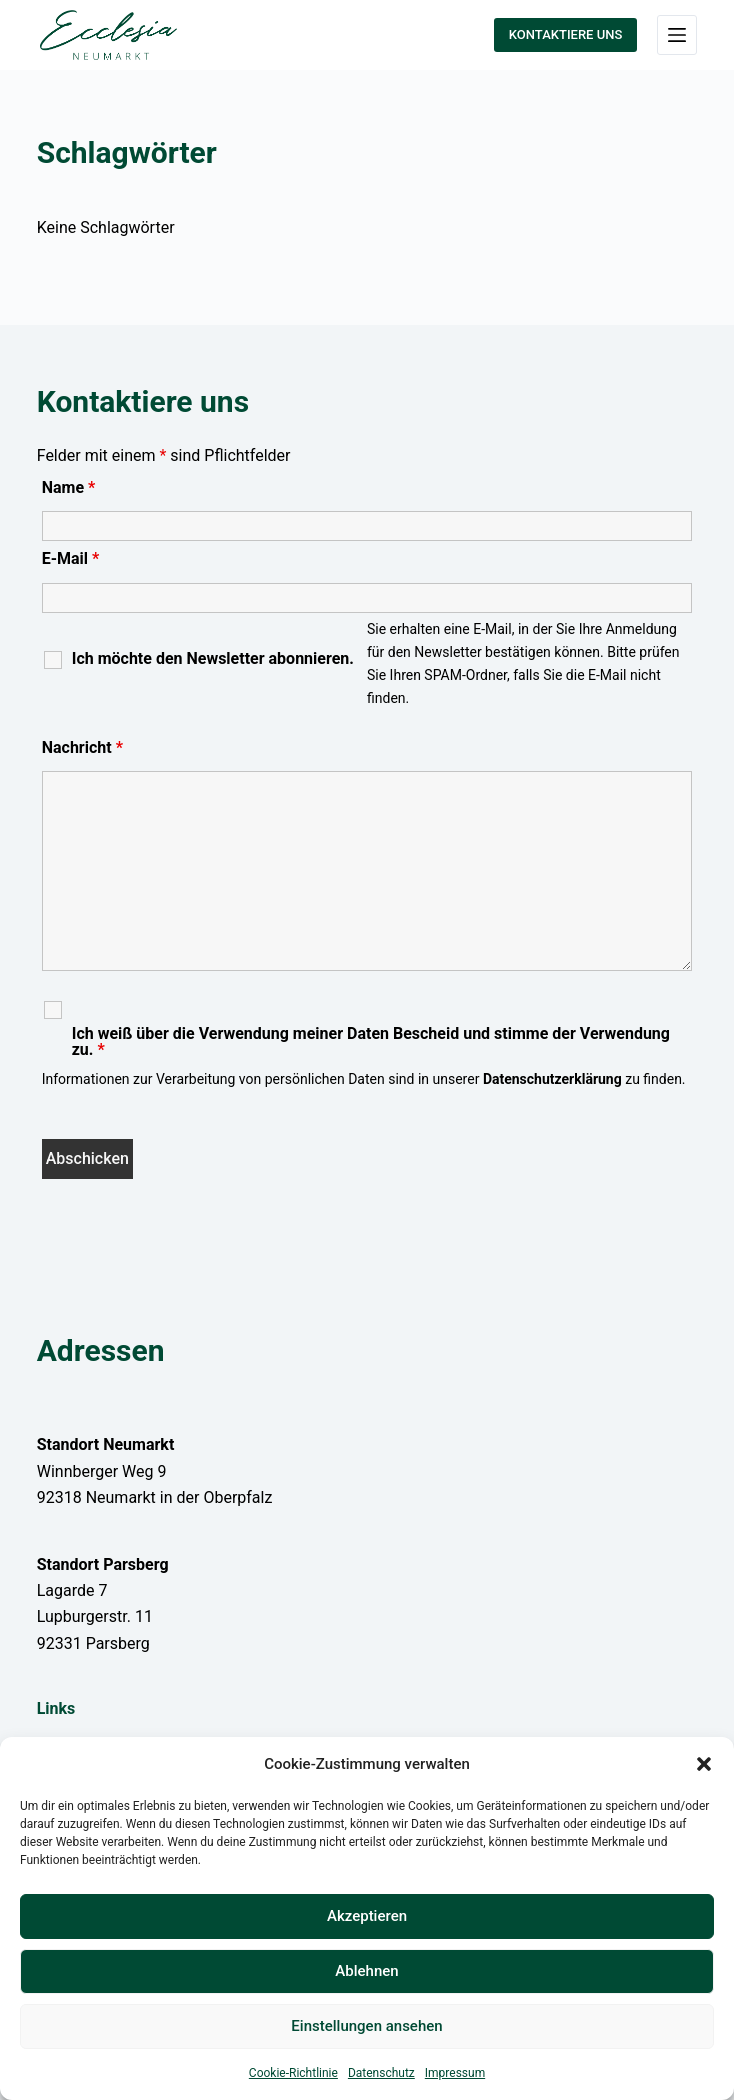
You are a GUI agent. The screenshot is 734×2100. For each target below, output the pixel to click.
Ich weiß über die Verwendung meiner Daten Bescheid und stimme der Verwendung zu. (371, 1042)
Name (69, 487)
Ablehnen (366, 1971)
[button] (704, 1764)
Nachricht (82, 747)
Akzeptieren (367, 1916)
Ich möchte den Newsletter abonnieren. (213, 659)
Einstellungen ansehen (366, 2026)
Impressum (455, 2073)
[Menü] (677, 35)
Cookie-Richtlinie (293, 2073)
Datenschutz (381, 2073)
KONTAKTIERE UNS (565, 34)
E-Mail (71, 558)
